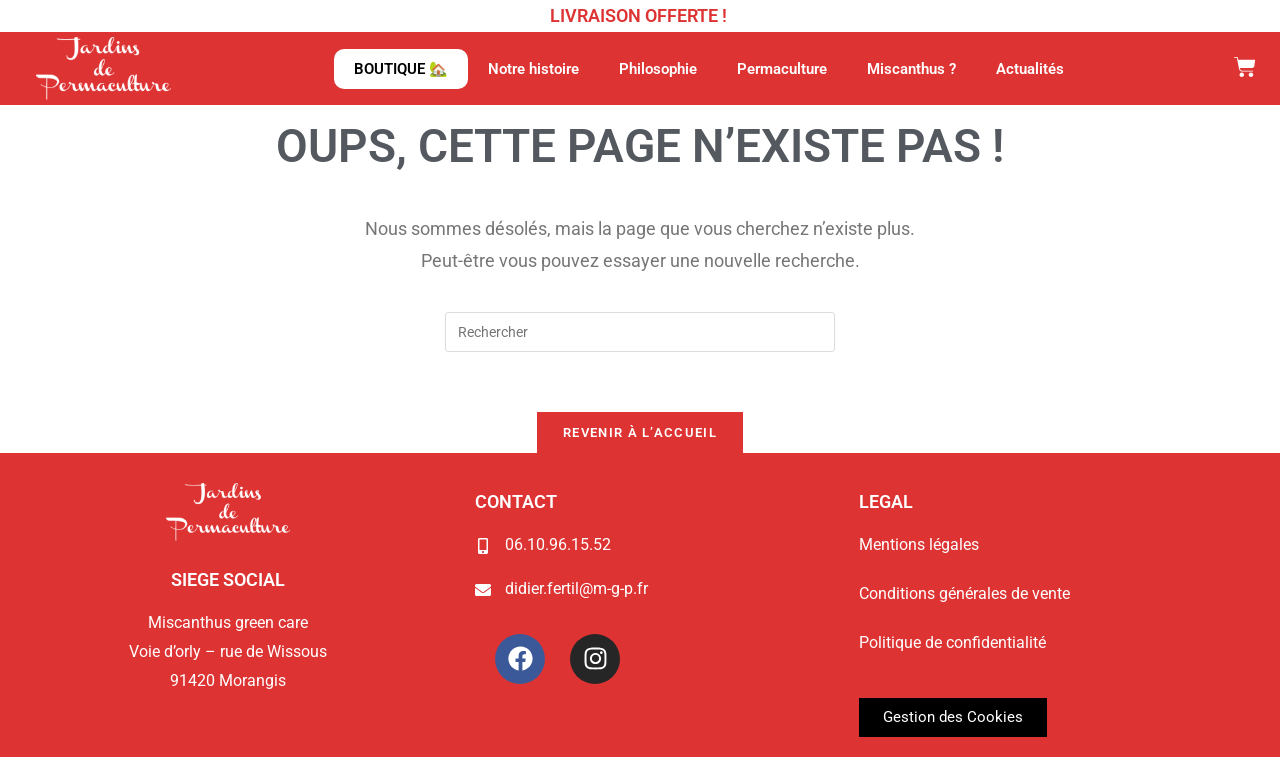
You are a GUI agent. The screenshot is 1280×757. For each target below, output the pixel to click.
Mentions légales (919, 544)
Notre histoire (533, 69)
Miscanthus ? (911, 69)
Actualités (1030, 69)
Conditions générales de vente (964, 593)
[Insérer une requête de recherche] (640, 332)
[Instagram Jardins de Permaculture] (595, 659)
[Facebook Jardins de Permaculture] (520, 659)
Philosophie (658, 69)
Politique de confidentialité (952, 642)
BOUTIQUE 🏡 (401, 69)
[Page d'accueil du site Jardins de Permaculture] (103, 68)
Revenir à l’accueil (640, 432)
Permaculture (782, 69)
